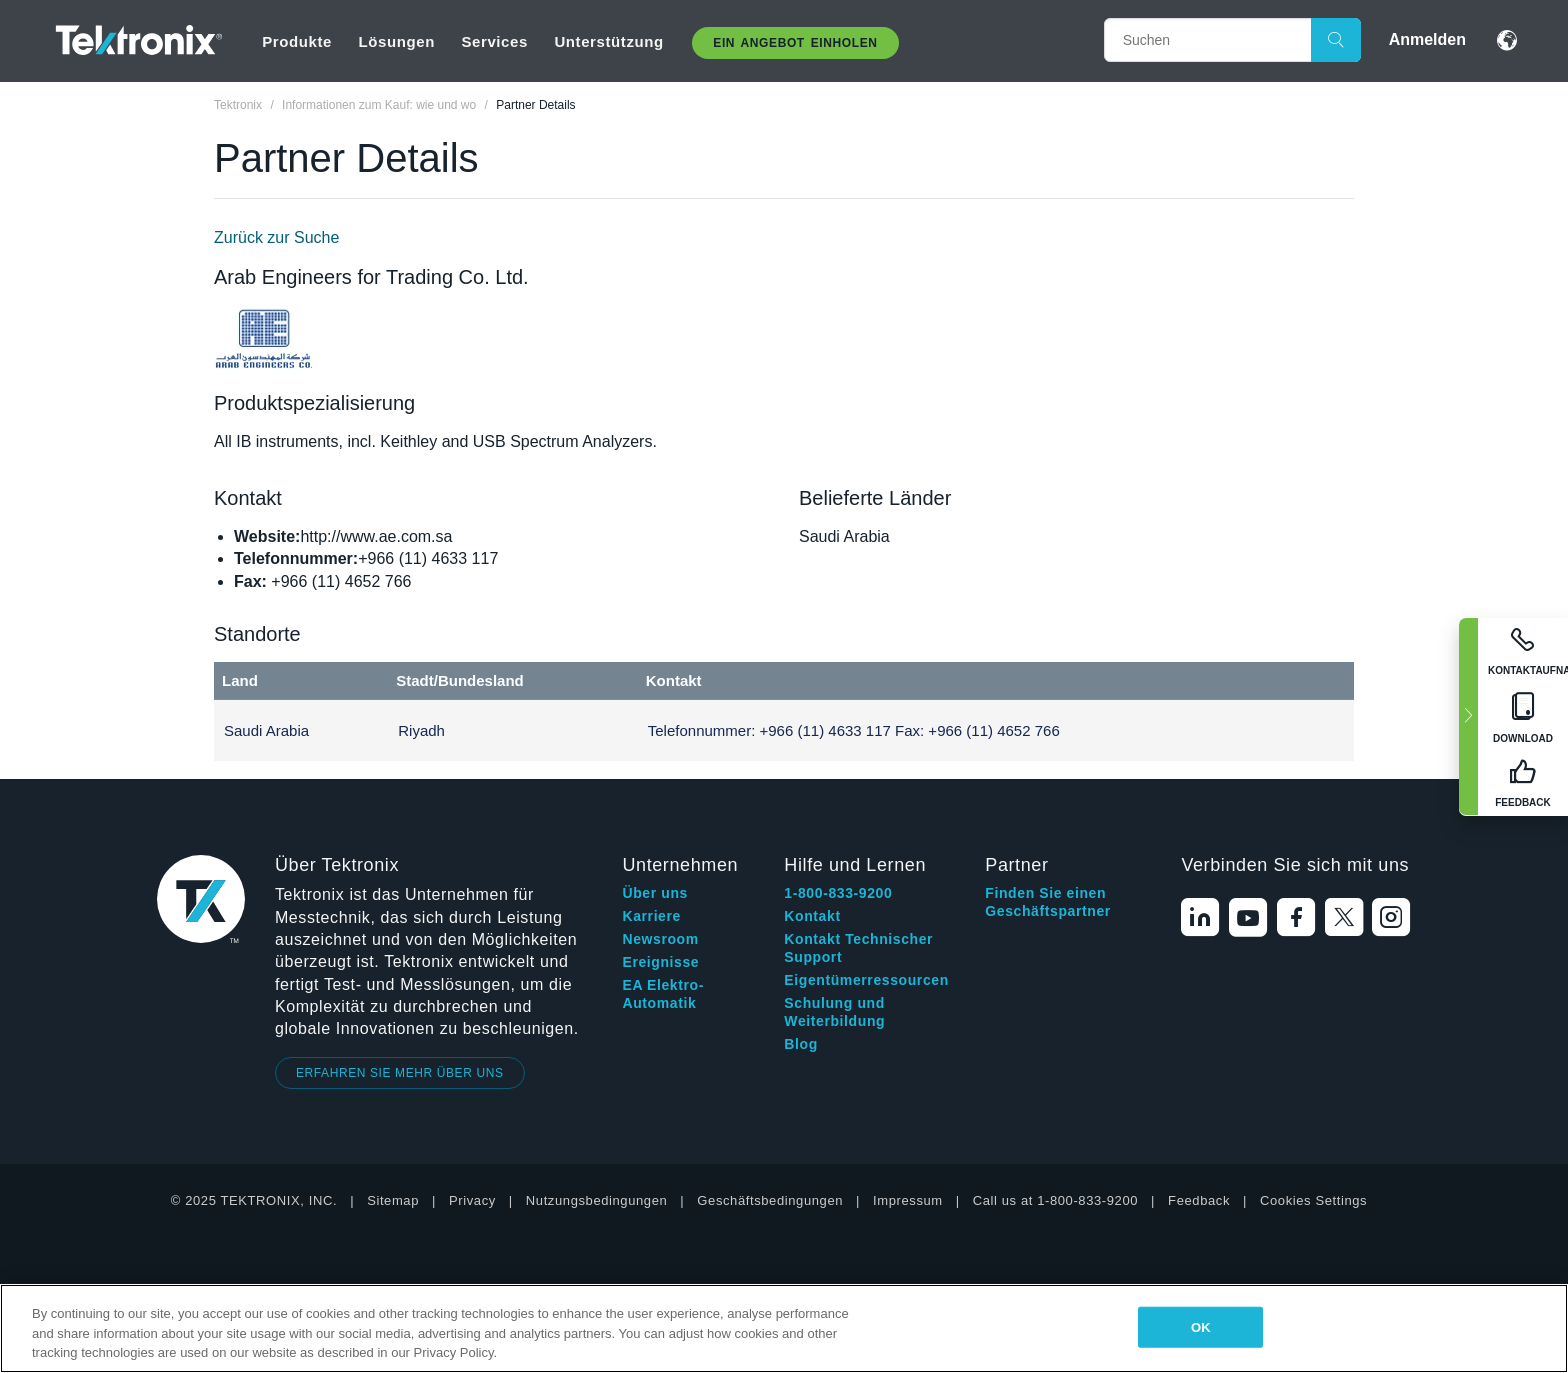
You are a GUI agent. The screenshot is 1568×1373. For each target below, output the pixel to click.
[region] (784, 1328)
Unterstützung (608, 41)
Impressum (908, 1200)
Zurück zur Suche (276, 237)
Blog (801, 1044)
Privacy (472, 1200)
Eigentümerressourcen (866, 980)
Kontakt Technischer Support (858, 948)
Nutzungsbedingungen (597, 1200)
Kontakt (812, 916)
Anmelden (1427, 39)
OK (1201, 1326)
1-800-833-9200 (838, 893)
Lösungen (396, 41)
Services (494, 41)
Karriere (651, 916)
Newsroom (660, 939)
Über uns (654, 893)
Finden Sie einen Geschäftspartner (1048, 902)
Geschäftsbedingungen (770, 1200)
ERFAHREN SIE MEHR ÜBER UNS (400, 1073)
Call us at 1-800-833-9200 (1055, 1200)
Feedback (1199, 1200)
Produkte (297, 41)
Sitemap (393, 1200)
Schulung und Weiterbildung (834, 1012)
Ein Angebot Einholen (795, 43)
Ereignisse (660, 962)
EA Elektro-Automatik (663, 994)
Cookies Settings (1313, 1200)
